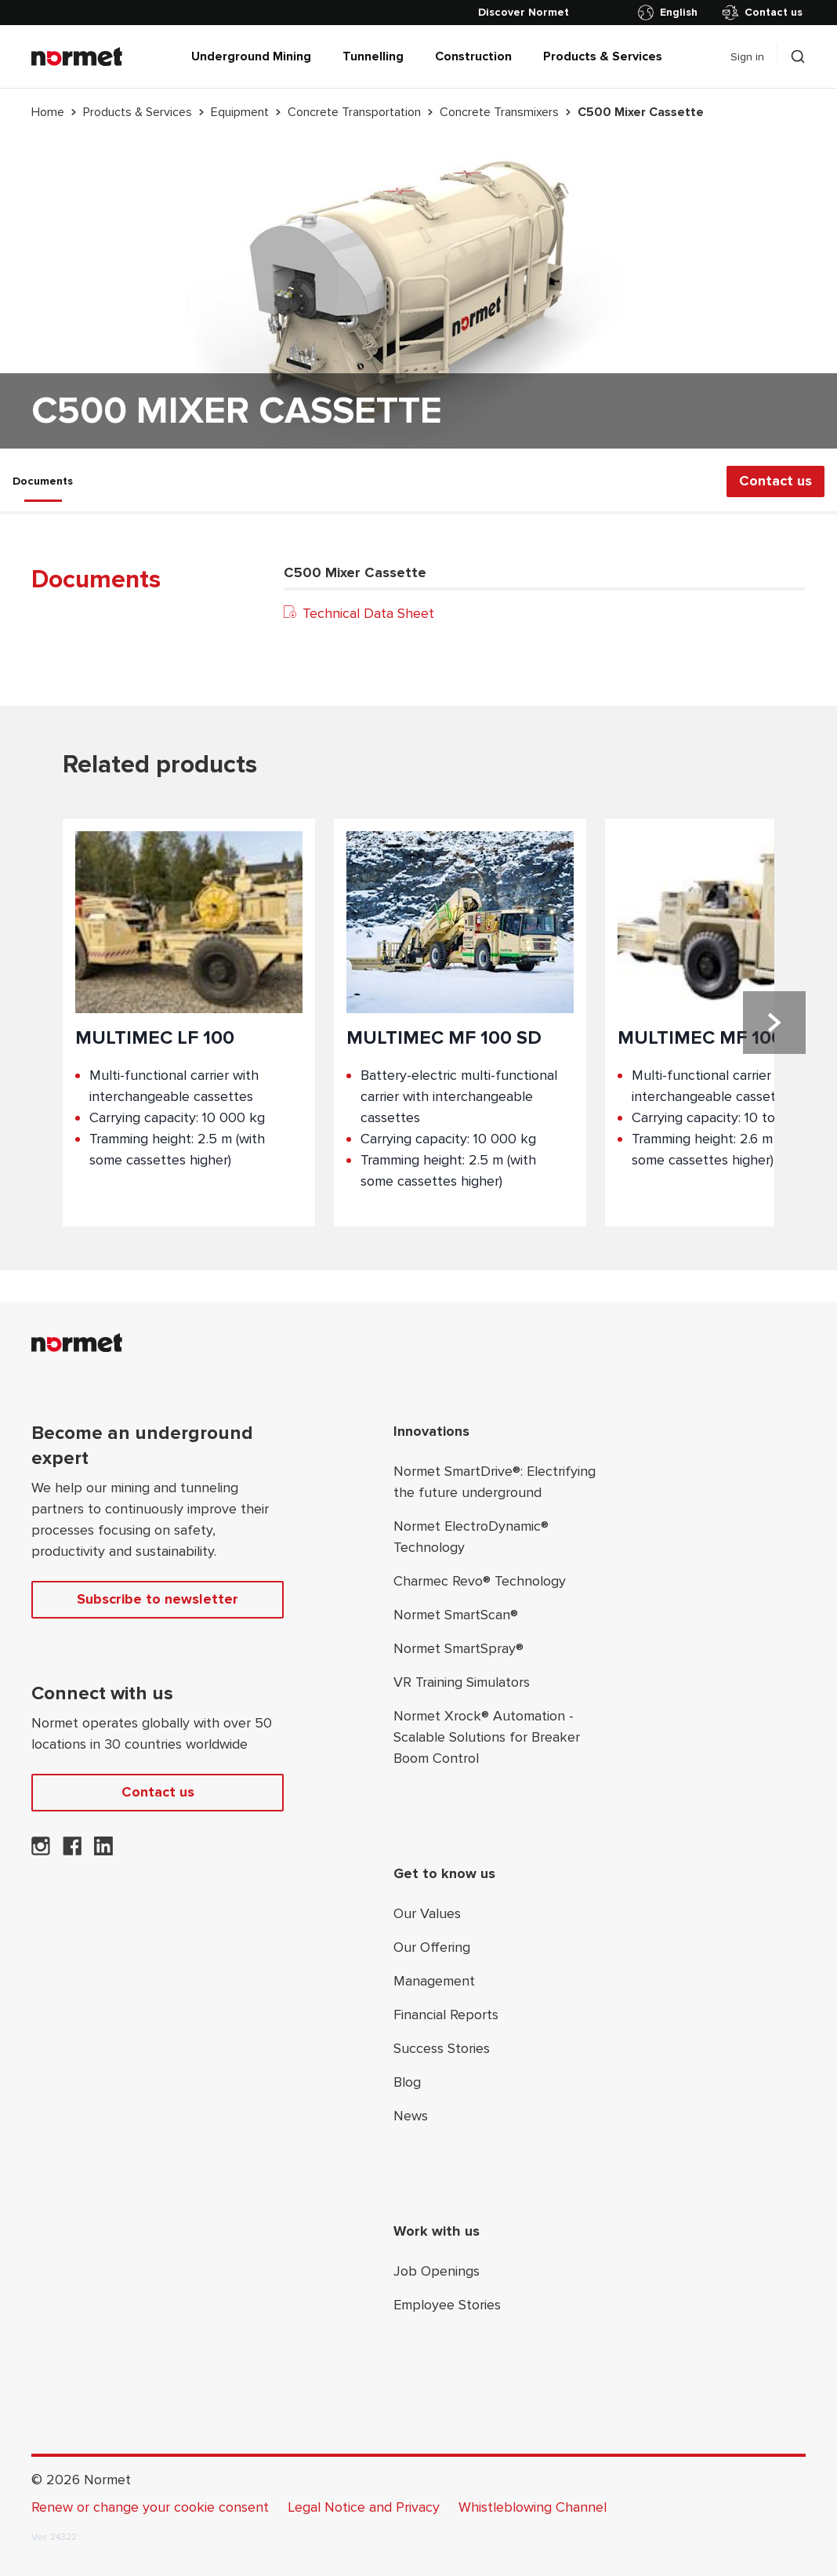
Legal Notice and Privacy (364, 2507)
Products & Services (602, 56)
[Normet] (76, 56)
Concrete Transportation (354, 112)
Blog (407, 2082)
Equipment (240, 112)
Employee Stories (447, 2304)
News (410, 2115)
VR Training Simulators (461, 1682)
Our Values (427, 1913)
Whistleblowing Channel (532, 2507)
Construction (473, 56)
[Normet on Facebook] (72, 1850)
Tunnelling (373, 56)
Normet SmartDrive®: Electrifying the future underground (494, 1481)
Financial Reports (445, 2014)
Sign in (747, 57)
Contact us (763, 12)
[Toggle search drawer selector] (797, 56)
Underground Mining (251, 56)
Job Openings (436, 2271)
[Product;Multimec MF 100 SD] (460, 1022)
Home (47, 112)
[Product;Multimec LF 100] (189, 1022)
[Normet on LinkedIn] (103, 1850)
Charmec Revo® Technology (479, 1581)
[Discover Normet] (523, 12)
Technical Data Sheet (359, 613)
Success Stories (441, 2048)
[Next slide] (774, 1022)
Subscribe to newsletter (157, 1599)
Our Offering (431, 1947)
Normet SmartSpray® (458, 1648)
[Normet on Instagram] (40, 1850)
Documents (43, 481)
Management (434, 1980)
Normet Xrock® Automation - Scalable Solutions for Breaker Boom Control (486, 1737)
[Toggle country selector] (671, 12)
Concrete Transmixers (499, 112)
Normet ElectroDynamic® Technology (471, 1536)
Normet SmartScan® (455, 1614)
